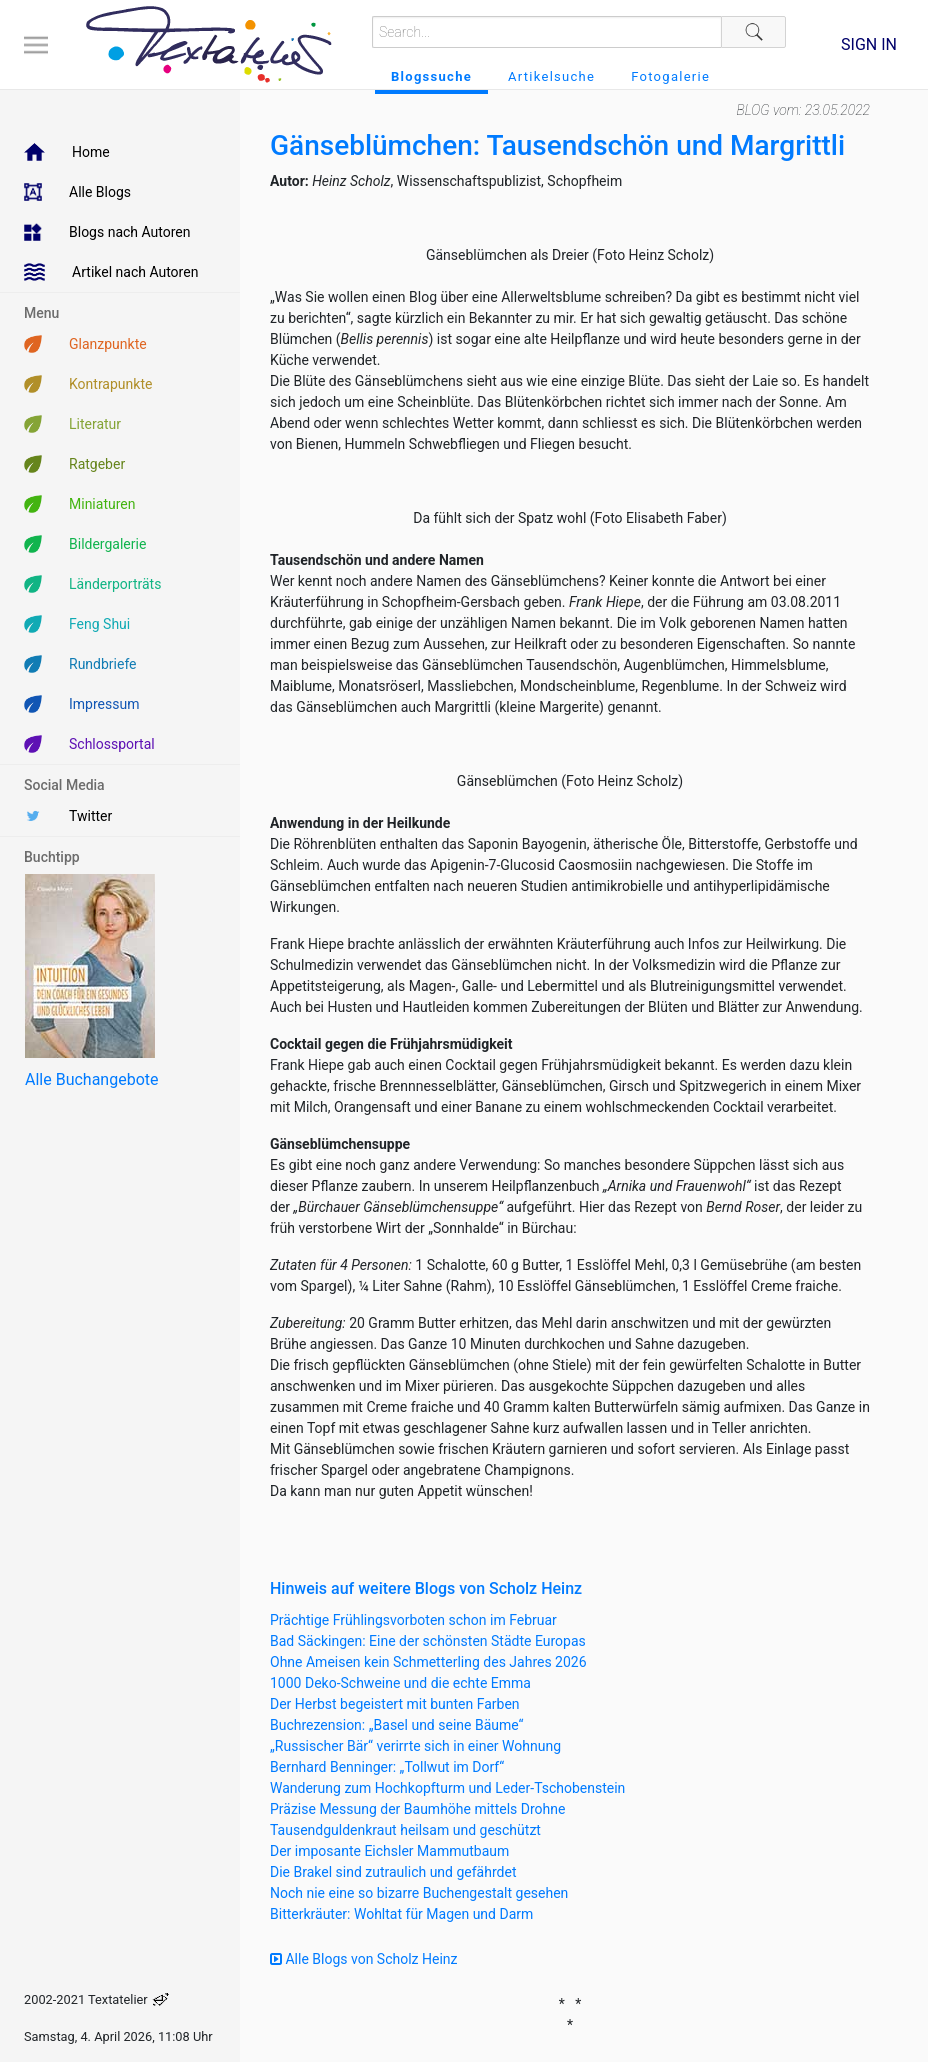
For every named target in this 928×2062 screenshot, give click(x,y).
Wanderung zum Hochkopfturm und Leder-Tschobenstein (447, 1788)
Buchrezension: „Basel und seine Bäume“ (397, 1725)
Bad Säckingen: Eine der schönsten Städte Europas (428, 1641)
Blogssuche (431, 76)
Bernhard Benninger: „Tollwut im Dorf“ (387, 1767)
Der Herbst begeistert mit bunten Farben (395, 1704)
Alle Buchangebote (91, 1079)
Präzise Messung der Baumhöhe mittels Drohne (417, 1809)
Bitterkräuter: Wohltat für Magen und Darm (401, 1914)
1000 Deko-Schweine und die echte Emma (400, 1683)
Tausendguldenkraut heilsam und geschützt (405, 1830)
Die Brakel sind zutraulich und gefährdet (393, 1872)
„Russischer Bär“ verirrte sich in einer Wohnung (415, 1746)
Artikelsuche (551, 76)
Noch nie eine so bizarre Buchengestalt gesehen (419, 1893)
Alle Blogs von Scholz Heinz (364, 1959)
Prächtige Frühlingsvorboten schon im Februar (413, 1620)
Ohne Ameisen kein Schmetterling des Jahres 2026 (428, 1662)
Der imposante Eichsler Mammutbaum (389, 1851)
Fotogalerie (670, 76)
